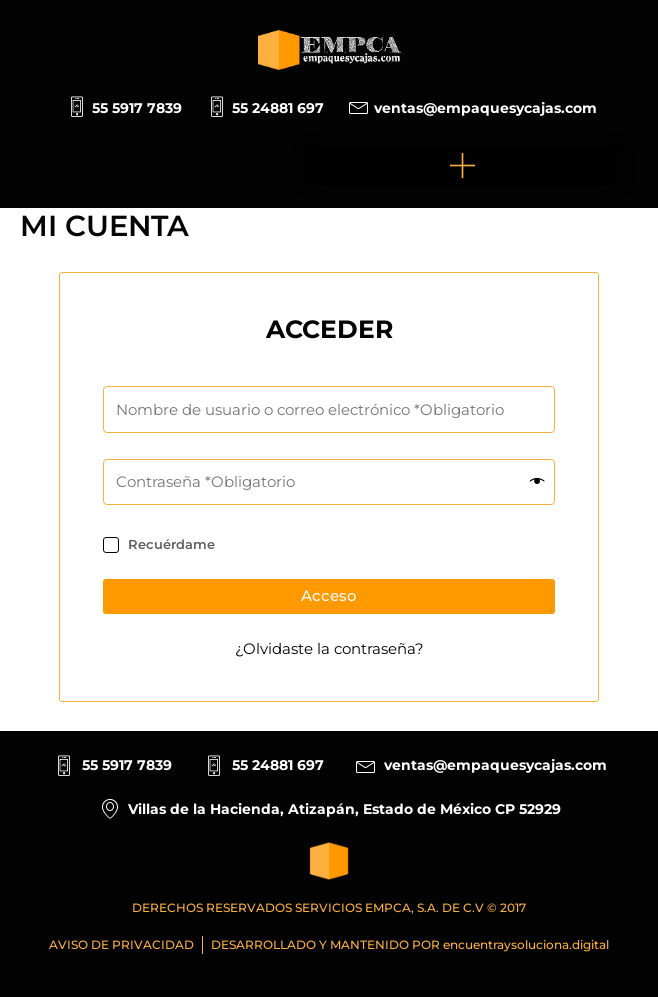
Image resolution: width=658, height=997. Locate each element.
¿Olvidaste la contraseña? (329, 649)
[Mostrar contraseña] (537, 482)
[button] (463, 166)
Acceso (329, 596)
